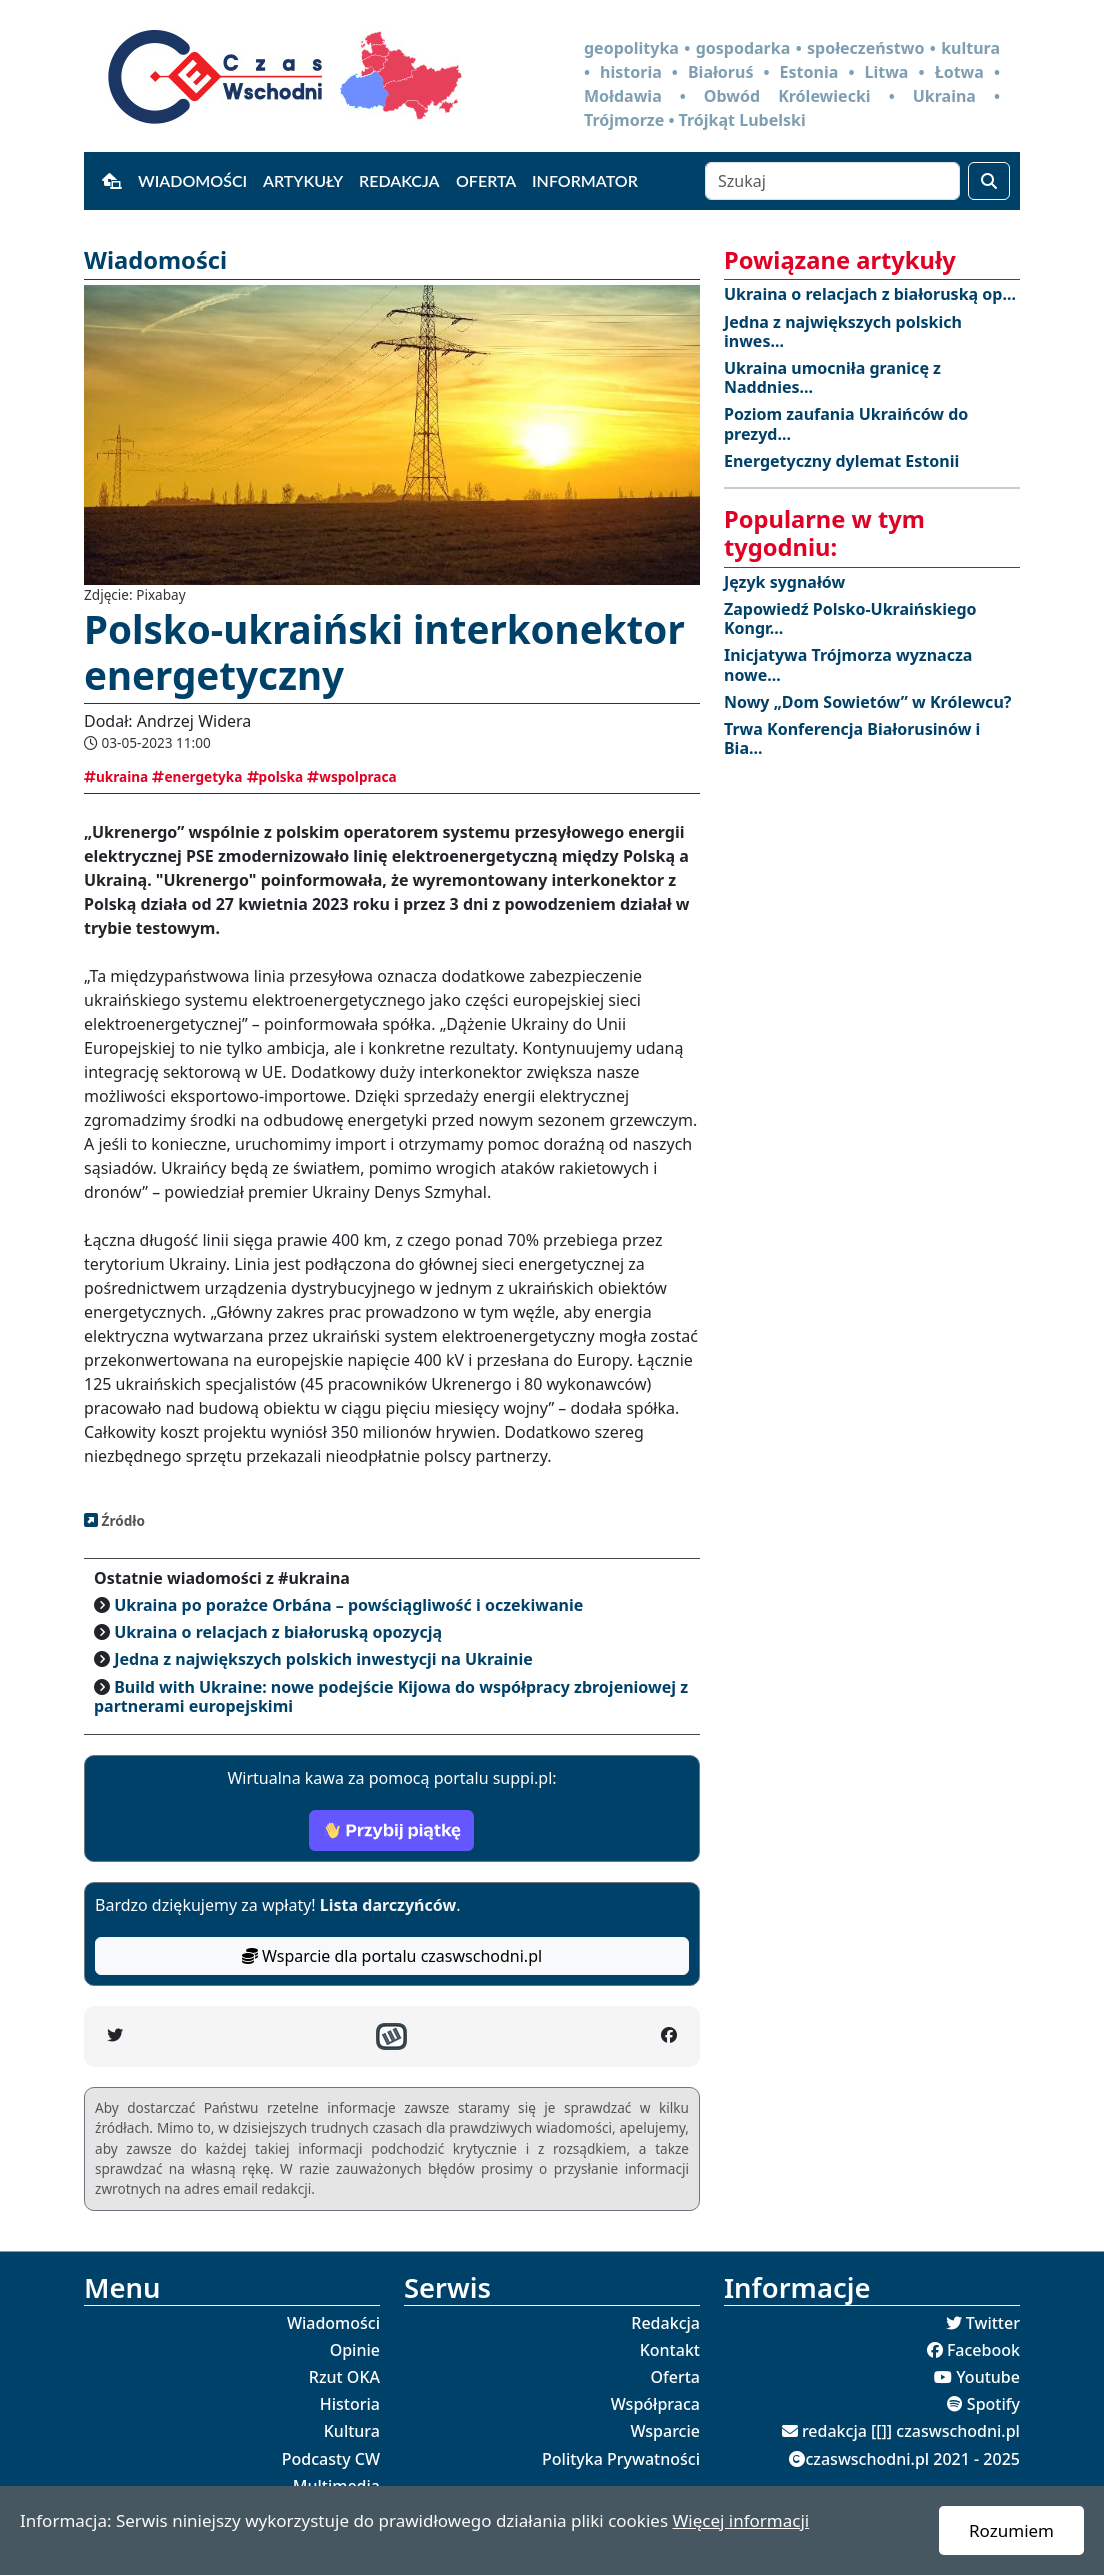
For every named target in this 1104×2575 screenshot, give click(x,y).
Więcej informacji (740, 2520)
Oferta (486, 180)
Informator (585, 180)
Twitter (993, 2323)
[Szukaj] (832, 181)
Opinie (355, 2350)
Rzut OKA (344, 2377)
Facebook (983, 2350)
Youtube (988, 2377)
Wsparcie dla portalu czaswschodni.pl (392, 1956)
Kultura (352, 2431)
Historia (350, 2404)
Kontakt (670, 2350)
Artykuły (303, 180)
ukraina (116, 776)
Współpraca (655, 2404)
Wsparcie (665, 2431)
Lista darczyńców (388, 1905)
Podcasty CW (331, 2459)
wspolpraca (351, 776)
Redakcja (399, 180)
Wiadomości (192, 180)
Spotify (993, 2404)
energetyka (197, 776)
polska (275, 776)
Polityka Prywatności (621, 2459)
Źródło (121, 1520)
